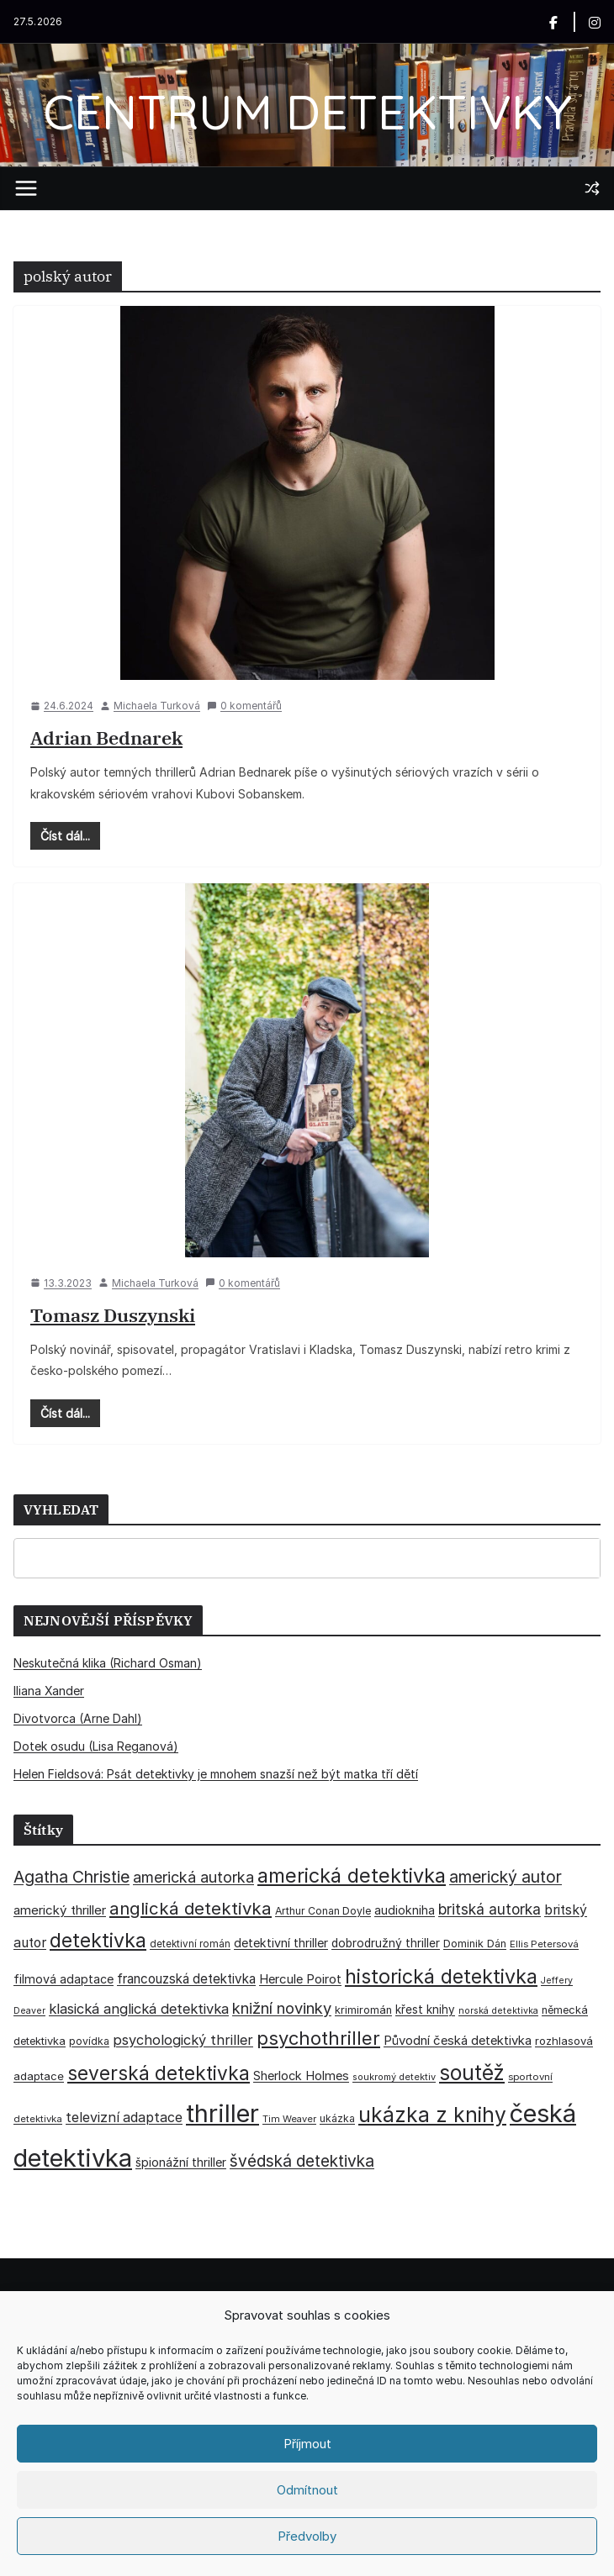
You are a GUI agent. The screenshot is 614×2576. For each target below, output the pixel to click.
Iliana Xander (48, 1690)
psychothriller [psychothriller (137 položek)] (318, 2038)
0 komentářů (244, 705)
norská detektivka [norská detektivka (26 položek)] (498, 2010)
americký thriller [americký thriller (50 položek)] (59, 1910)
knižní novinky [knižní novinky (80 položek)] (281, 2008)
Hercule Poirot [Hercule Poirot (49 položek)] (300, 1979)
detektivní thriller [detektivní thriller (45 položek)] (281, 1943)
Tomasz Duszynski (112, 1315)
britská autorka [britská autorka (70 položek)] (489, 1909)
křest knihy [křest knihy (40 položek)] (425, 2009)
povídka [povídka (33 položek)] (89, 2041)
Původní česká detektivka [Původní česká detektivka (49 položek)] (458, 2040)
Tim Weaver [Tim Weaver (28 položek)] (289, 2119)
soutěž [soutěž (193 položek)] (472, 2072)
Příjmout (307, 2444)
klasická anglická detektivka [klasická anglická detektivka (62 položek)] (139, 2008)
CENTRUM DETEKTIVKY (307, 111)
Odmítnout (307, 2490)
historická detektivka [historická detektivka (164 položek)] (441, 1976)
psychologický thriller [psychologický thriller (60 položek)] (183, 2039)
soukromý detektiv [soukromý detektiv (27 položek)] (394, 2077)
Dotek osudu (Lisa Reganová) (95, 1746)
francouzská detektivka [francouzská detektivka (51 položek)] (186, 1979)
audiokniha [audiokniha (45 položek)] (404, 1910)
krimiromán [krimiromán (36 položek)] (363, 2010)
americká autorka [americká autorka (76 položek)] (193, 1877)
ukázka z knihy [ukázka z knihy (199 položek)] (432, 2114)
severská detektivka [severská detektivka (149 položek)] (158, 2073)
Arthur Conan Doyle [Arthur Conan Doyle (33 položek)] (323, 1910)
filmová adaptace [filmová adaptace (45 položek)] (63, 1979)
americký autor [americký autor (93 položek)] (505, 1877)
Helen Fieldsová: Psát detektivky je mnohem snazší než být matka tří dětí (215, 1774)
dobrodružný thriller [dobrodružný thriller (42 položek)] (385, 1943)
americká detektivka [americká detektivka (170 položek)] (351, 1875)
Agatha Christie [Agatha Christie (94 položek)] (71, 1877)
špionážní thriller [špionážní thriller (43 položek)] (180, 2162)
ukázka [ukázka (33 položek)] (337, 2118)
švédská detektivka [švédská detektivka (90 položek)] (302, 2161)
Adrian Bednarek (106, 737)
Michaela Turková (157, 705)
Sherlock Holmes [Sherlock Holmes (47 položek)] (301, 2075)
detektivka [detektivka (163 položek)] (98, 1940)
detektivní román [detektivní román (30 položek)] (190, 1944)
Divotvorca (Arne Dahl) (77, 1718)
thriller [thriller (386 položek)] (222, 2113)
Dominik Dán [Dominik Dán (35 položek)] (474, 1943)
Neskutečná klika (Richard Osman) (107, 1663)
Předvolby (307, 2536)
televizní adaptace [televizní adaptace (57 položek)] (124, 2118)
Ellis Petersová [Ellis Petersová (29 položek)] (544, 1944)
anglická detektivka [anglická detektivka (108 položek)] (190, 1908)
